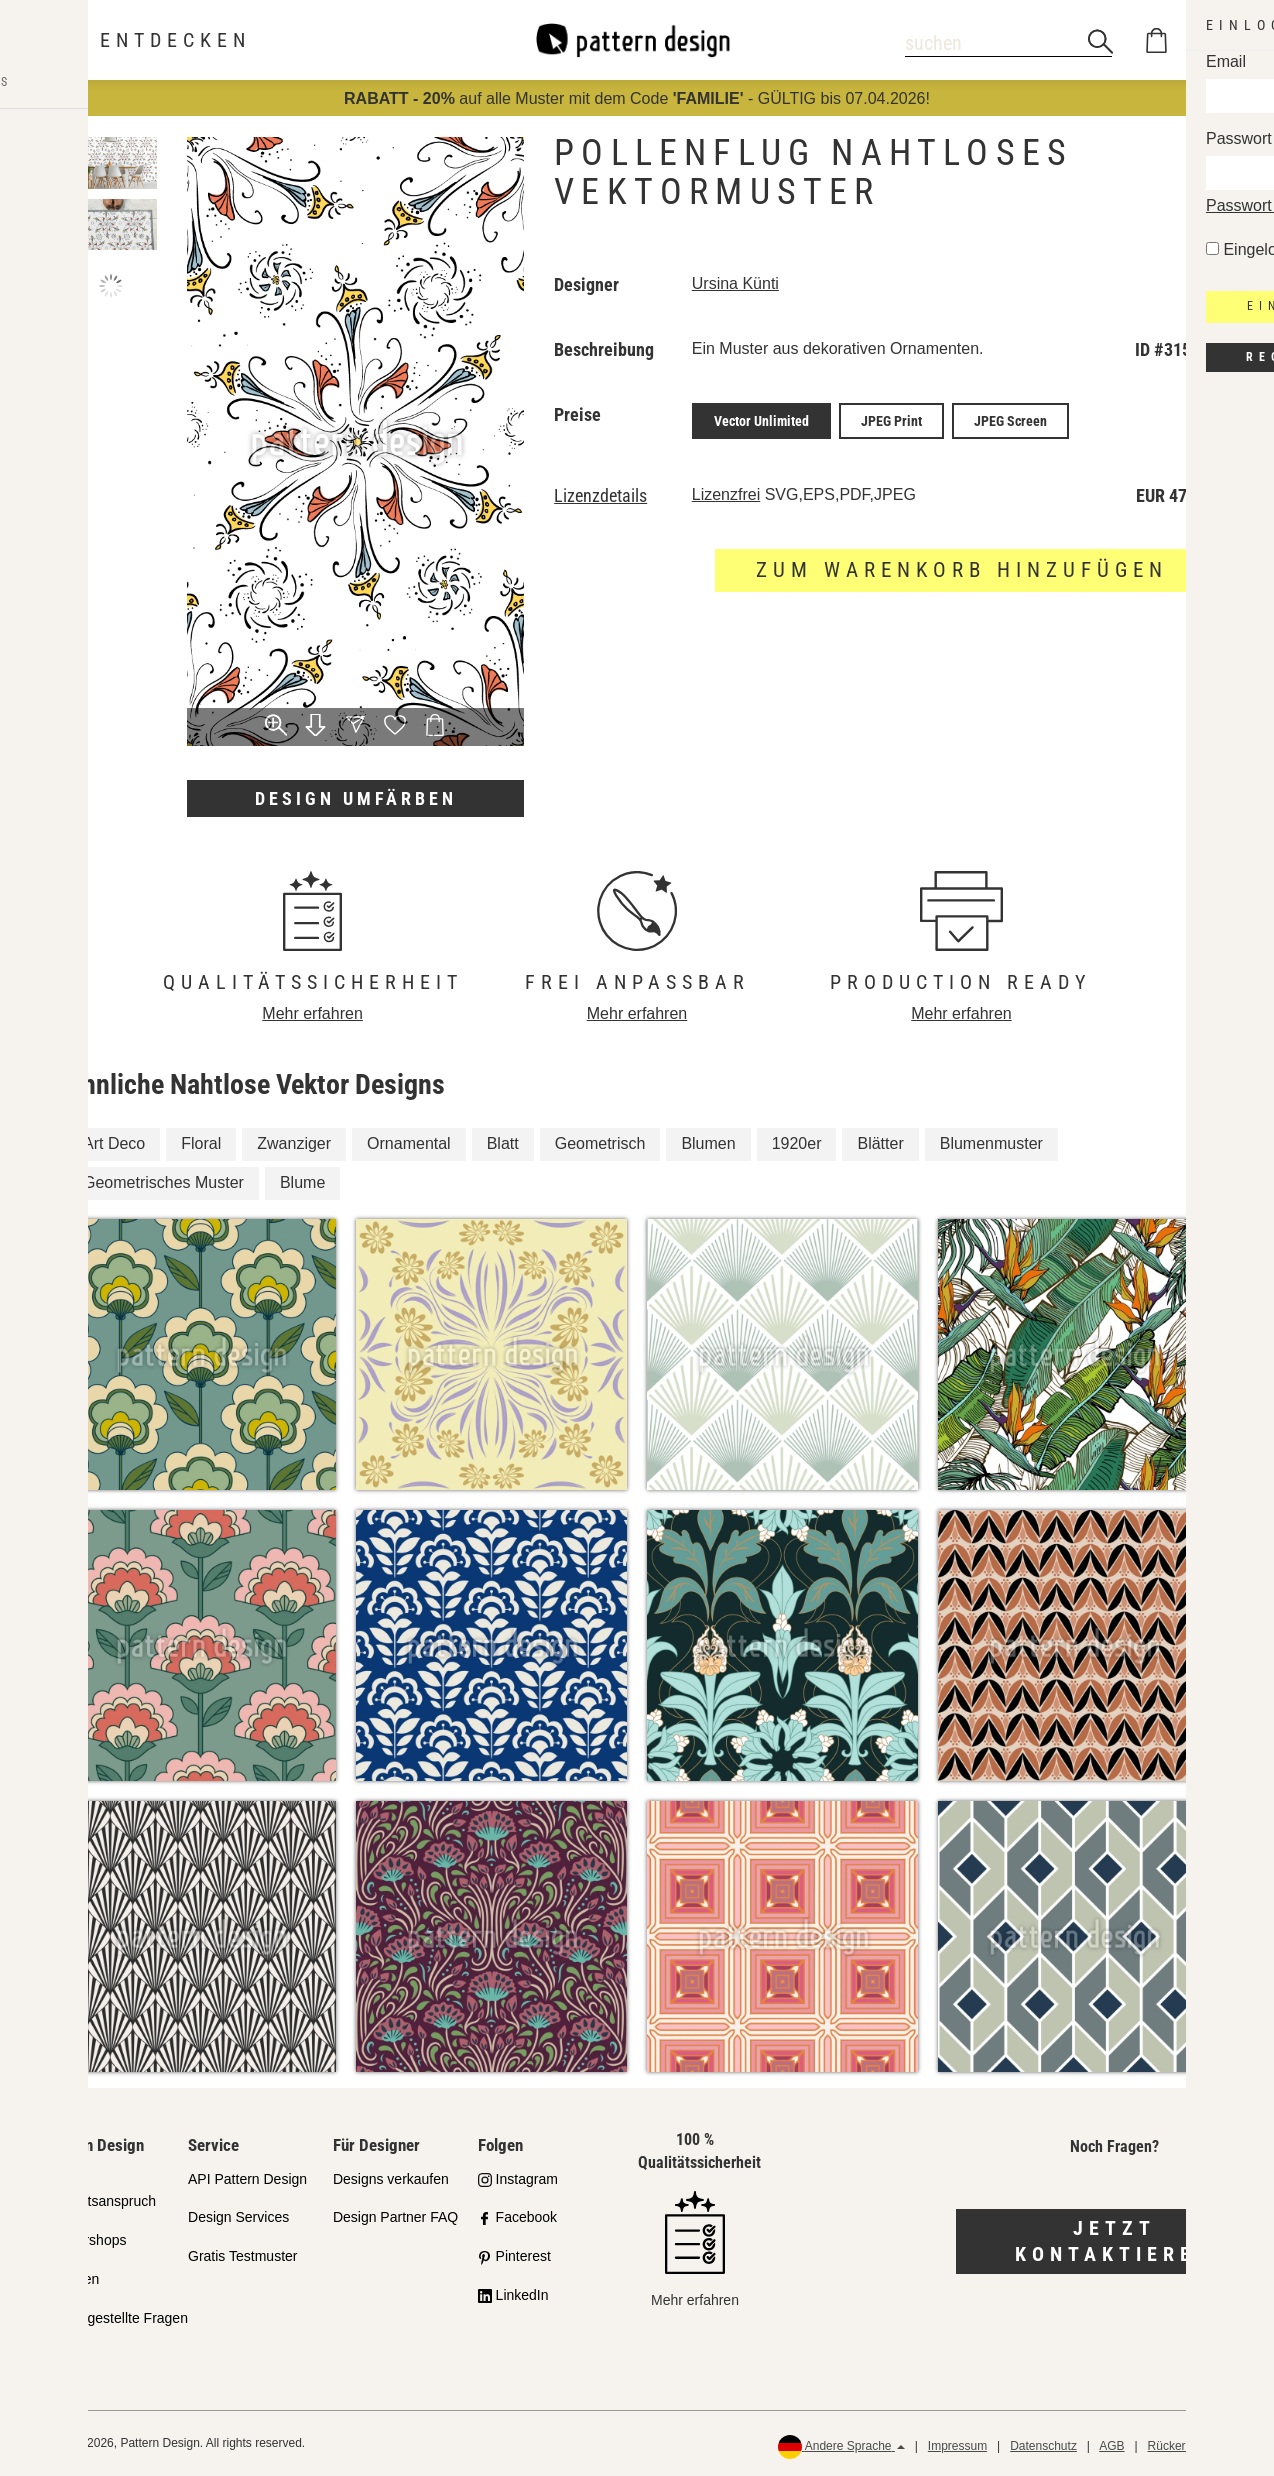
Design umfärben (356, 798)
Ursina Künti (735, 283)
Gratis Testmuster (242, 2256)
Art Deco (114, 1143)
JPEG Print (891, 419)
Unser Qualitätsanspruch (99, 2190)
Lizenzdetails (600, 492)
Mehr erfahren (312, 1013)
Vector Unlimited (761, 419)
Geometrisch (600, 1143)
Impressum (957, 2446)
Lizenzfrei (726, 490)
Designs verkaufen (391, 2179)
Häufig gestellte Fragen (115, 2318)
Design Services (238, 2217)
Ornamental (409, 1143)
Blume (302, 1182)
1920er (797, 1143)
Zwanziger (294, 1143)
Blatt (503, 1143)
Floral (201, 1143)
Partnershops (84, 2240)
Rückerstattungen (1195, 2446)
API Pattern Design (247, 2179)
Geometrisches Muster (163, 1182)
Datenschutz (1043, 2446)
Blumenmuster (991, 1143)
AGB (1111, 2446)
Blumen (708, 1143)
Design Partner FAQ (395, 2217)
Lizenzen (71, 2279)
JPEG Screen (1010, 419)
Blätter (880, 1143)
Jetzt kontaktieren (1114, 2241)
